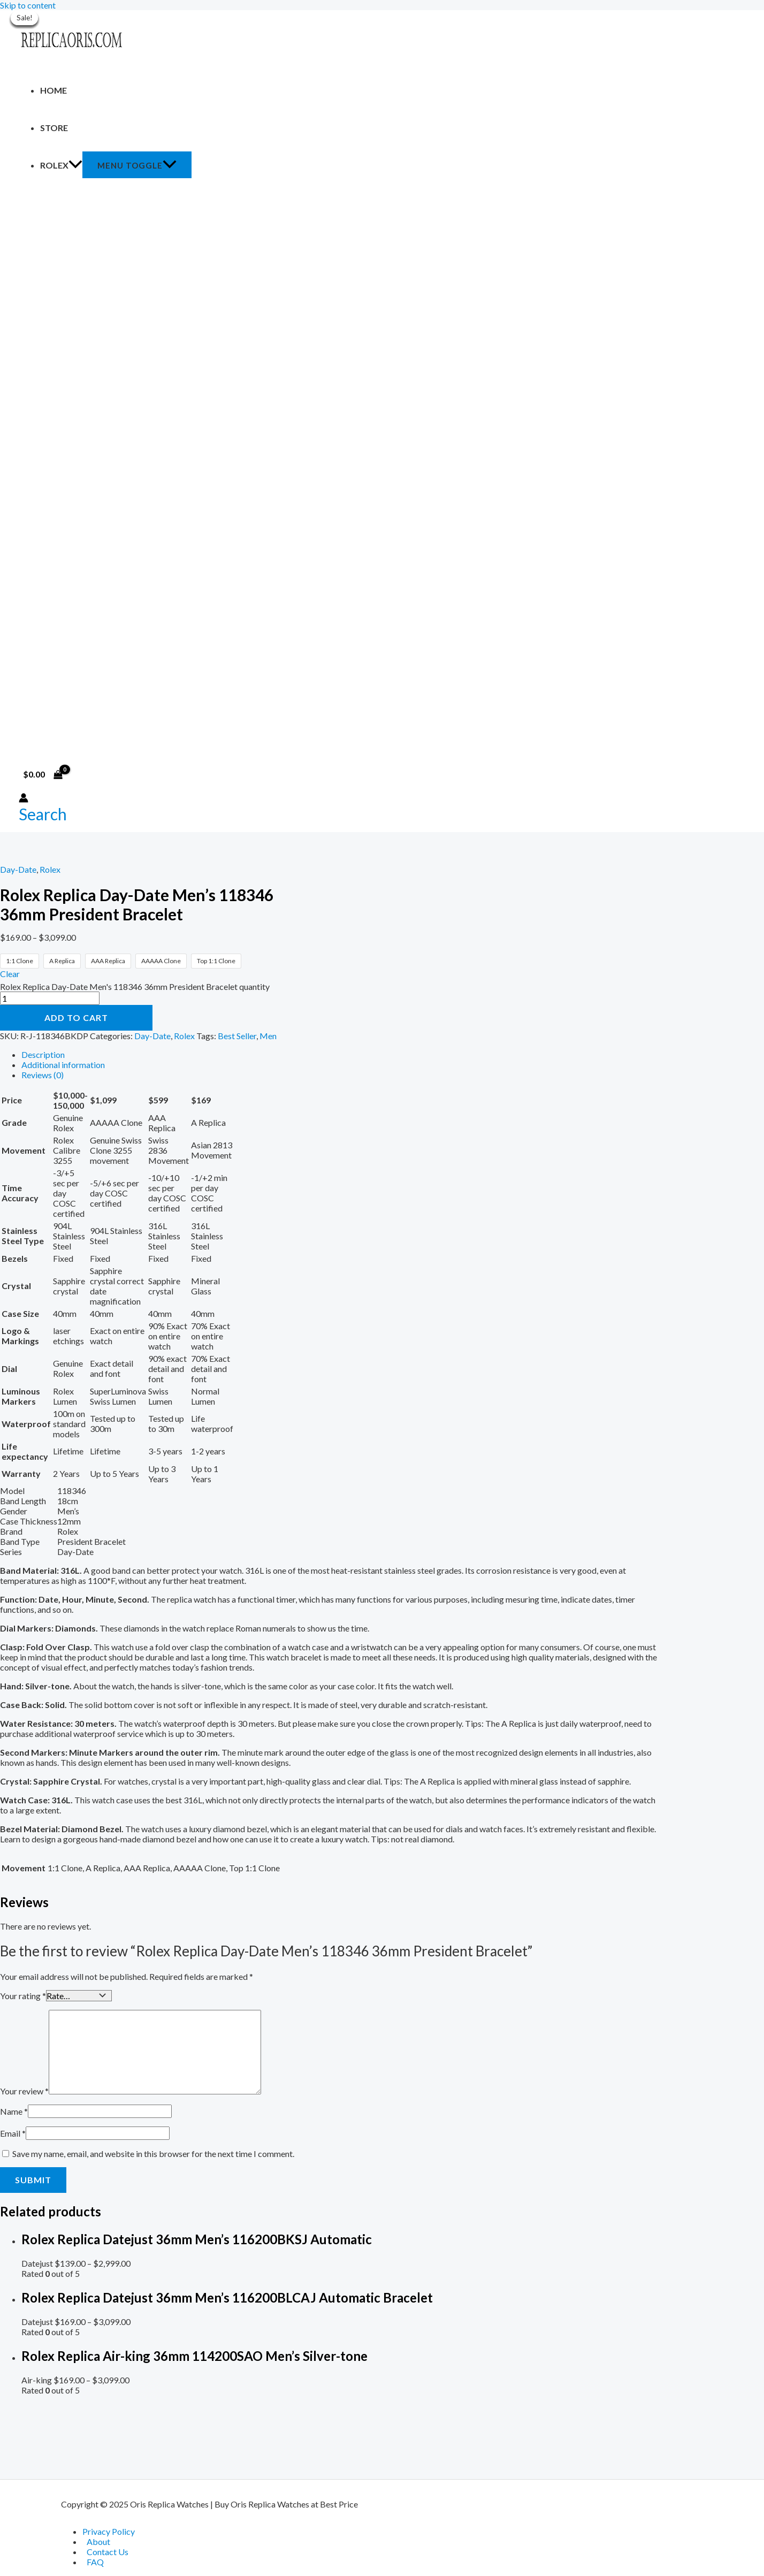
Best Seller (237, 1036)
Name (14, 2110)
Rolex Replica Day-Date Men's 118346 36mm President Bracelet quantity (135, 986)
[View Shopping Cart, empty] (43, 774)
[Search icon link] (43, 814)
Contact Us (107, 2552)
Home (53, 90)
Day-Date (18, 869)
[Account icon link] (23, 798)
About (98, 2541)
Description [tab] (43, 1054)
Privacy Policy (108, 2531)
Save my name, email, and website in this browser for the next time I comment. (153, 2152)
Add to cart (76, 1017)
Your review (24, 2090)
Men (268, 1036)
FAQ (95, 2562)
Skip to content (28, 5)
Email (13, 2132)
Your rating (23, 1995)
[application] (75, 165)
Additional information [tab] (63, 1065)
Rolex (61, 165)
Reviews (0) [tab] (42, 1075)
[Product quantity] (50, 998)
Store (54, 128)
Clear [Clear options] (10, 974)
